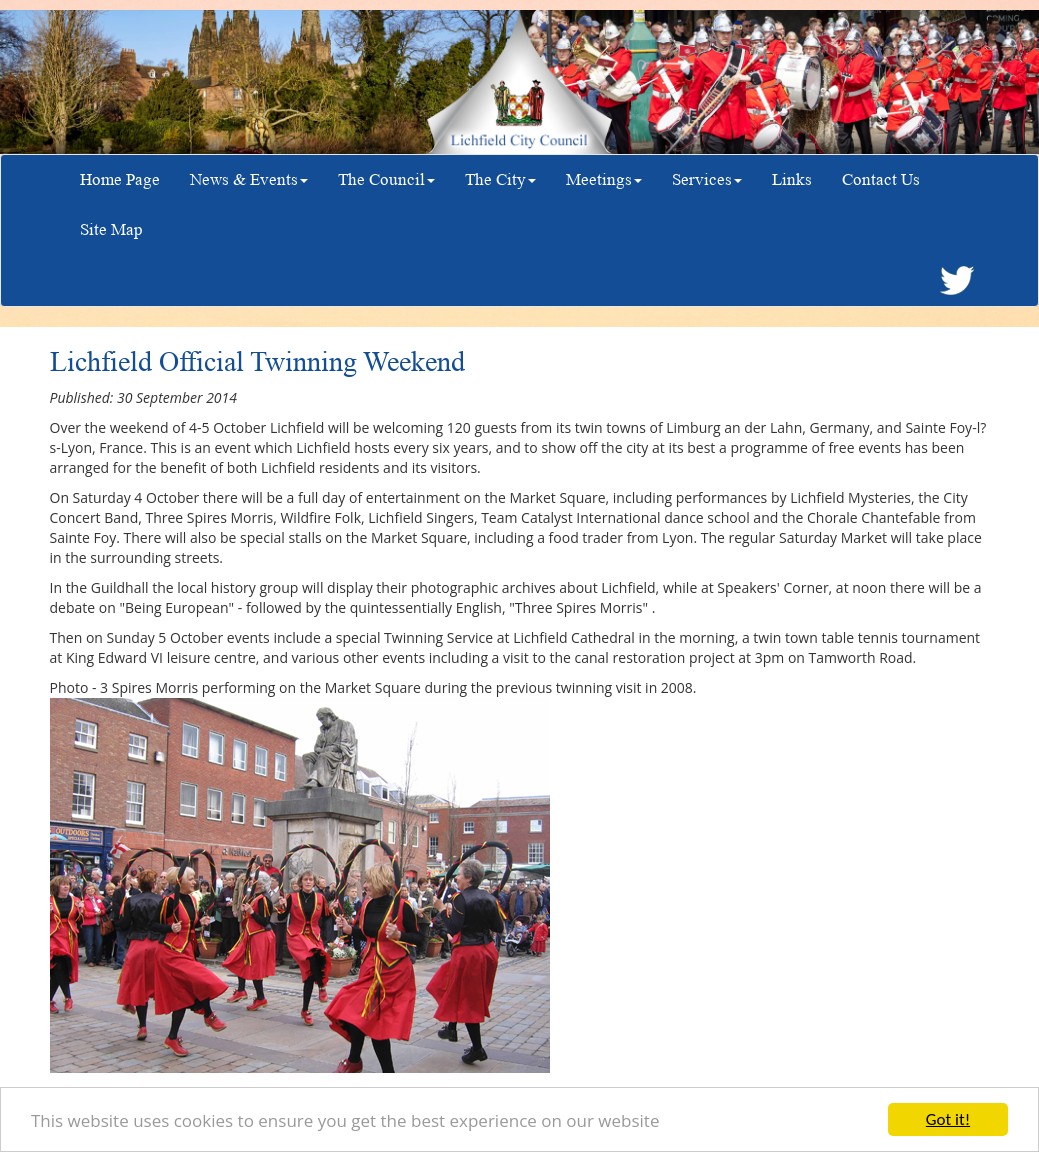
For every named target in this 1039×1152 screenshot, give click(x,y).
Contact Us (881, 179)
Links (792, 179)
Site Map (111, 229)
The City (500, 179)
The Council (386, 179)
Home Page (120, 179)
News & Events (249, 179)
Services (707, 179)
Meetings (604, 179)
